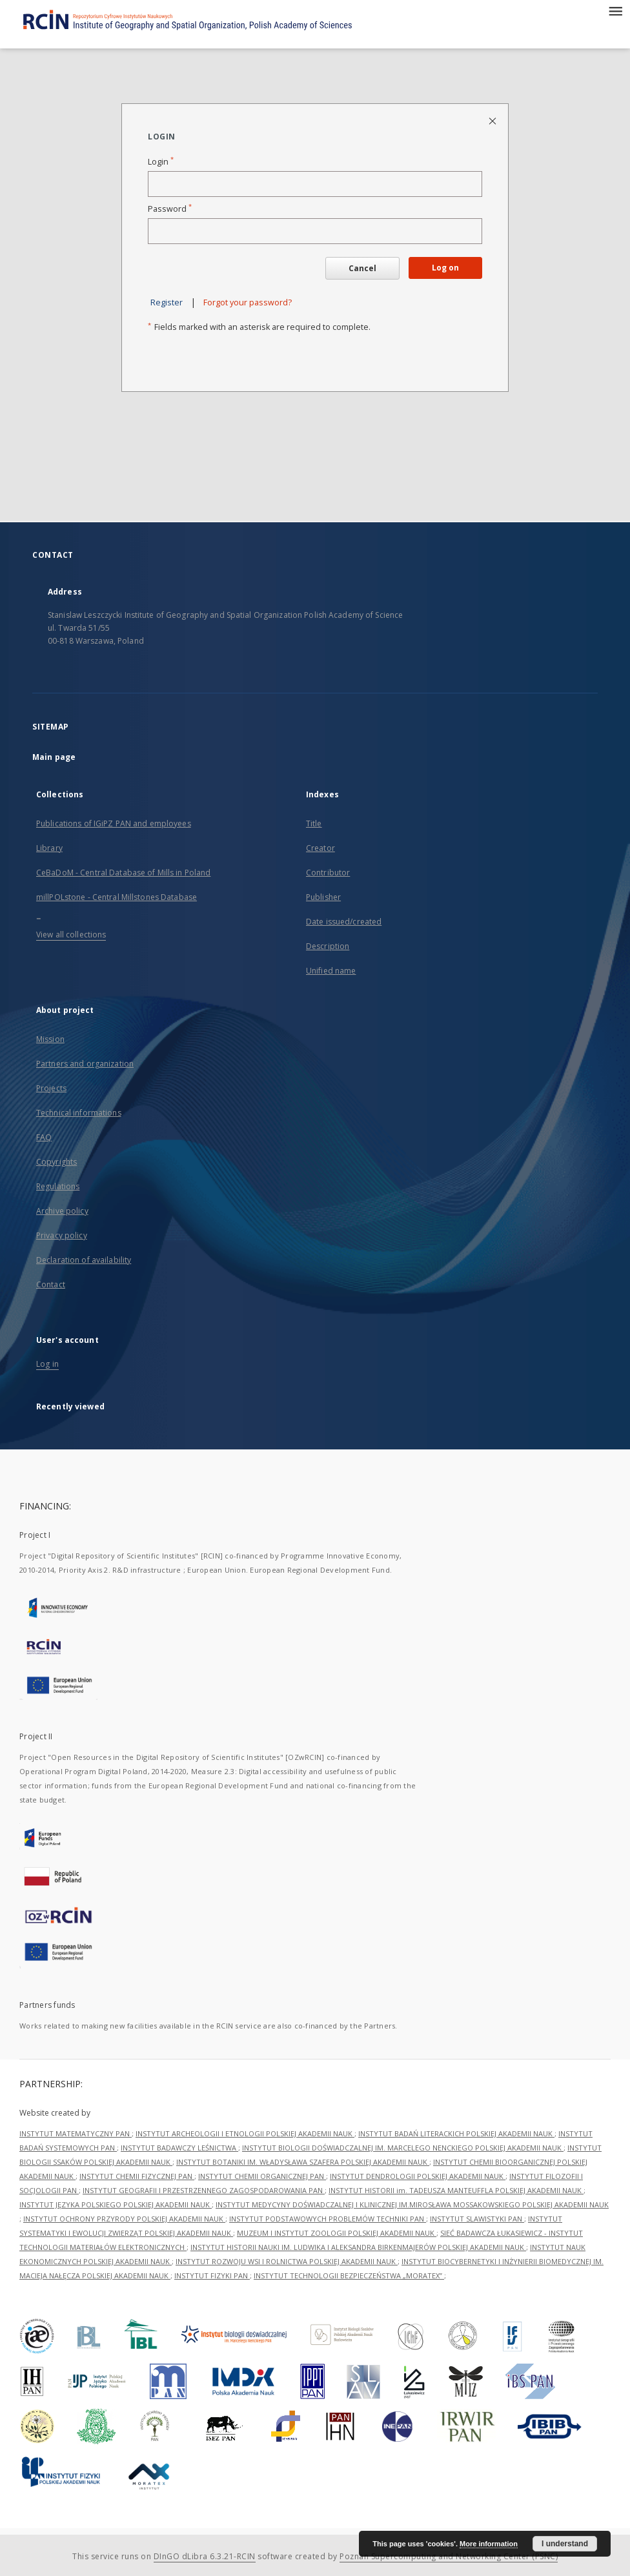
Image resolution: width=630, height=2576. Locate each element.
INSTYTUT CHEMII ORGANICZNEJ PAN (262, 2176)
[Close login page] (493, 120)
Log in (47, 1363)
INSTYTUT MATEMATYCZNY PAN (75, 2133)
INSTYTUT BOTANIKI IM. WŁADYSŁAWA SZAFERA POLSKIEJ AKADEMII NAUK (302, 2162)
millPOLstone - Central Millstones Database (116, 897)
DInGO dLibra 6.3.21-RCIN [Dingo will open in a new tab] (205, 2556)
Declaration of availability (83, 1259)
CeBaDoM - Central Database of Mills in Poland (123, 872)
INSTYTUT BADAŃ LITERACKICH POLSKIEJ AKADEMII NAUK (456, 2133)
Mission (50, 1039)
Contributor (328, 872)
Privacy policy (61, 1235)
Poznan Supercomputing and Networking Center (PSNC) (449, 2556)
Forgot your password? (247, 302)
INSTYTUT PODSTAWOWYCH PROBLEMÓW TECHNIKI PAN (327, 2218)
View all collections (71, 934)
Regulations (57, 1186)
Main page (54, 756)
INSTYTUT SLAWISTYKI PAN (477, 2218)
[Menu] (615, 10)
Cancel (362, 268)
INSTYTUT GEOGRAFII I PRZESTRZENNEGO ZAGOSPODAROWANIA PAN (204, 2190)
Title (314, 823)
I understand (565, 2543)
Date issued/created (343, 921)
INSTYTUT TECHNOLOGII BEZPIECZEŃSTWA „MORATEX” (349, 2275)
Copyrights (56, 1161)
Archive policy (62, 1210)
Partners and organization (85, 1063)
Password (170, 208)
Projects (51, 1088)
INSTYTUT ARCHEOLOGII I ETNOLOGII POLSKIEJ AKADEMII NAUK (245, 2133)
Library (49, 848)
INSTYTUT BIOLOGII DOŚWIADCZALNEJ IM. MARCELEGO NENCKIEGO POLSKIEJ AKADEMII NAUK (403, 2147)
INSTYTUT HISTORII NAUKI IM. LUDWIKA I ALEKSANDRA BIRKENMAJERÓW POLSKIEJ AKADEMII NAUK (358, 2247)
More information (489, 2544)
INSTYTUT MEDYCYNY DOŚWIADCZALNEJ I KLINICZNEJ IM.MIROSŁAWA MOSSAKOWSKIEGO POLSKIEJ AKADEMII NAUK (412, 2204)
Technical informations (78, 1112)
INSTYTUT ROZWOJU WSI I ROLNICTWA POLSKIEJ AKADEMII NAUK (287, 2261)
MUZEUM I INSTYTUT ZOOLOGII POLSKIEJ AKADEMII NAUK (336, 2233)
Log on (445, 267)
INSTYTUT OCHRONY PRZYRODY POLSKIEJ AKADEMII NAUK (124, 2218)
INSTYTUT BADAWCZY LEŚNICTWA (179, 2147)
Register (166, 302)
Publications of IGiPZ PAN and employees (113, 823)
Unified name (331, 970)
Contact (50, 1284)
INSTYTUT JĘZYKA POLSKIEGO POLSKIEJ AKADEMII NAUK (115, 2204)
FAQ (44, 1137)
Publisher (323, 897)
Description (327, 946)
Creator (320, 848)
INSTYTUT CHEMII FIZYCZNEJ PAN (136, 2176)
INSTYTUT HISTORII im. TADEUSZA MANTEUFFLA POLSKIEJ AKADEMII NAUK (456, 2190)
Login (161, 161)
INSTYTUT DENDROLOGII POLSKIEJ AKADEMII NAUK (417, 2176)
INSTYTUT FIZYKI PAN (212, 2275)
